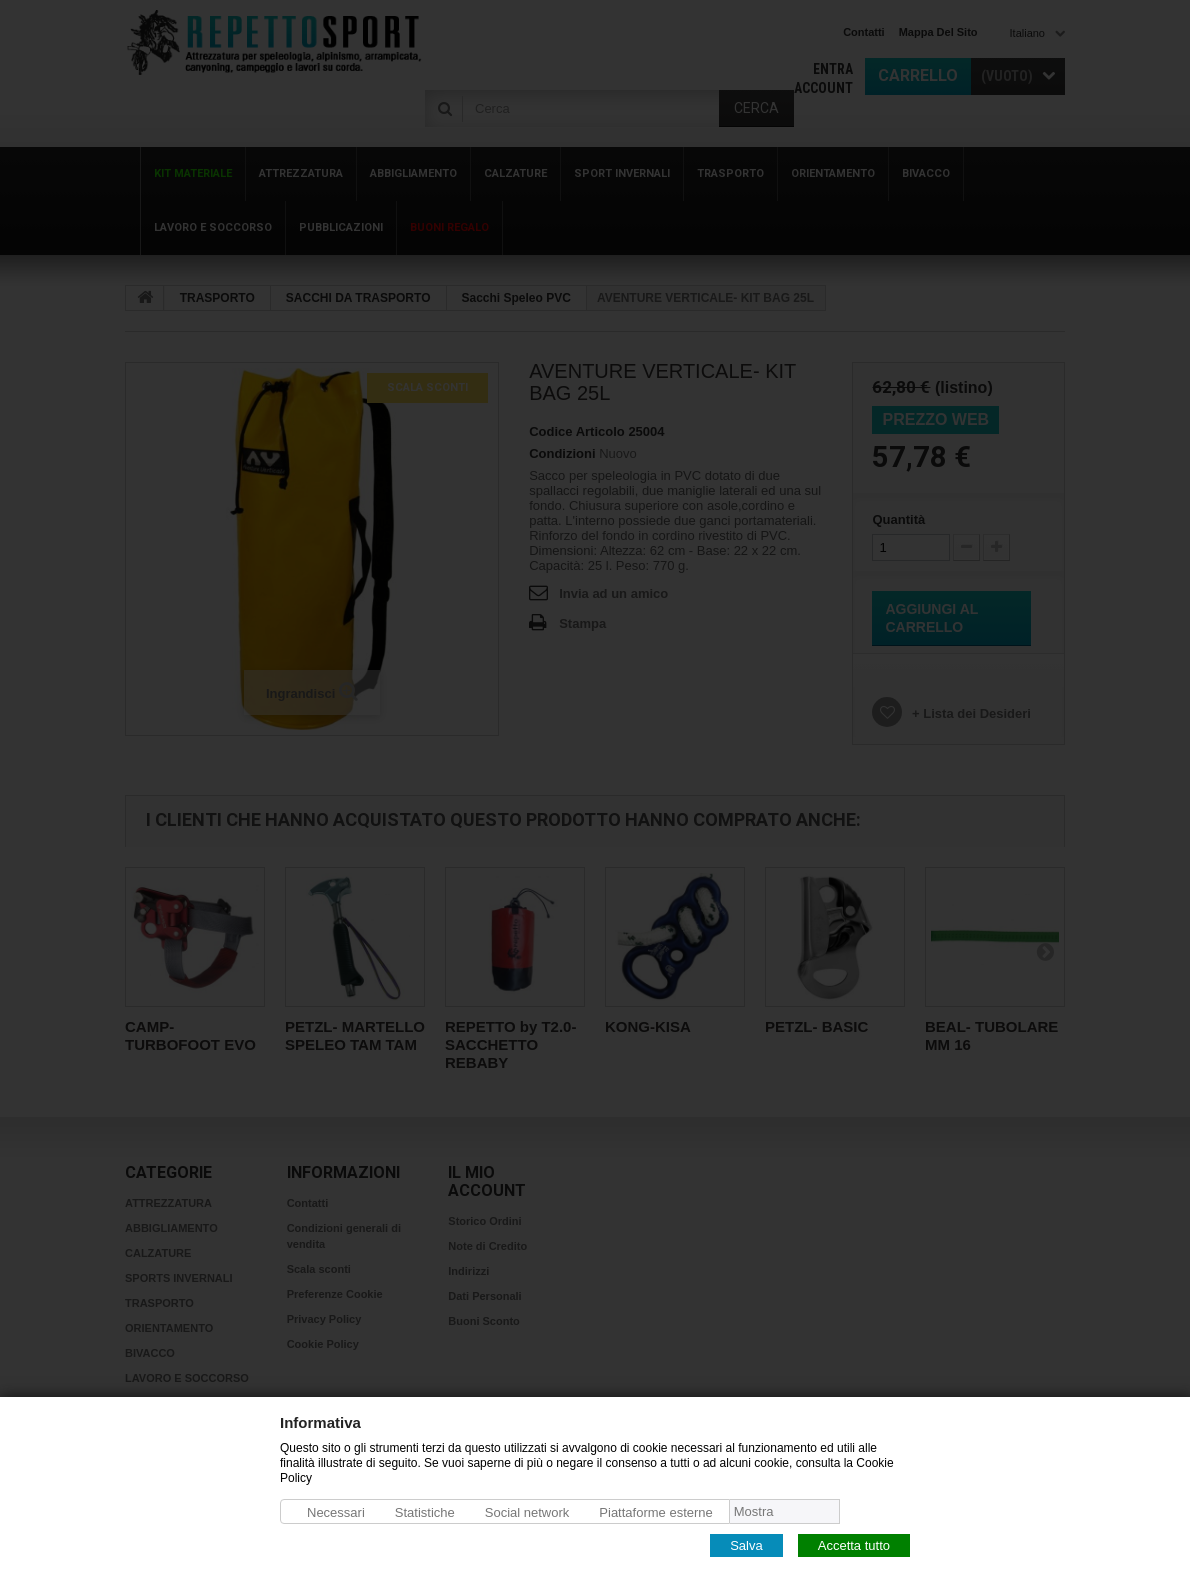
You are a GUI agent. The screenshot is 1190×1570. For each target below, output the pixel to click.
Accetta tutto (854, 1544)
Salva (746, 1544)
